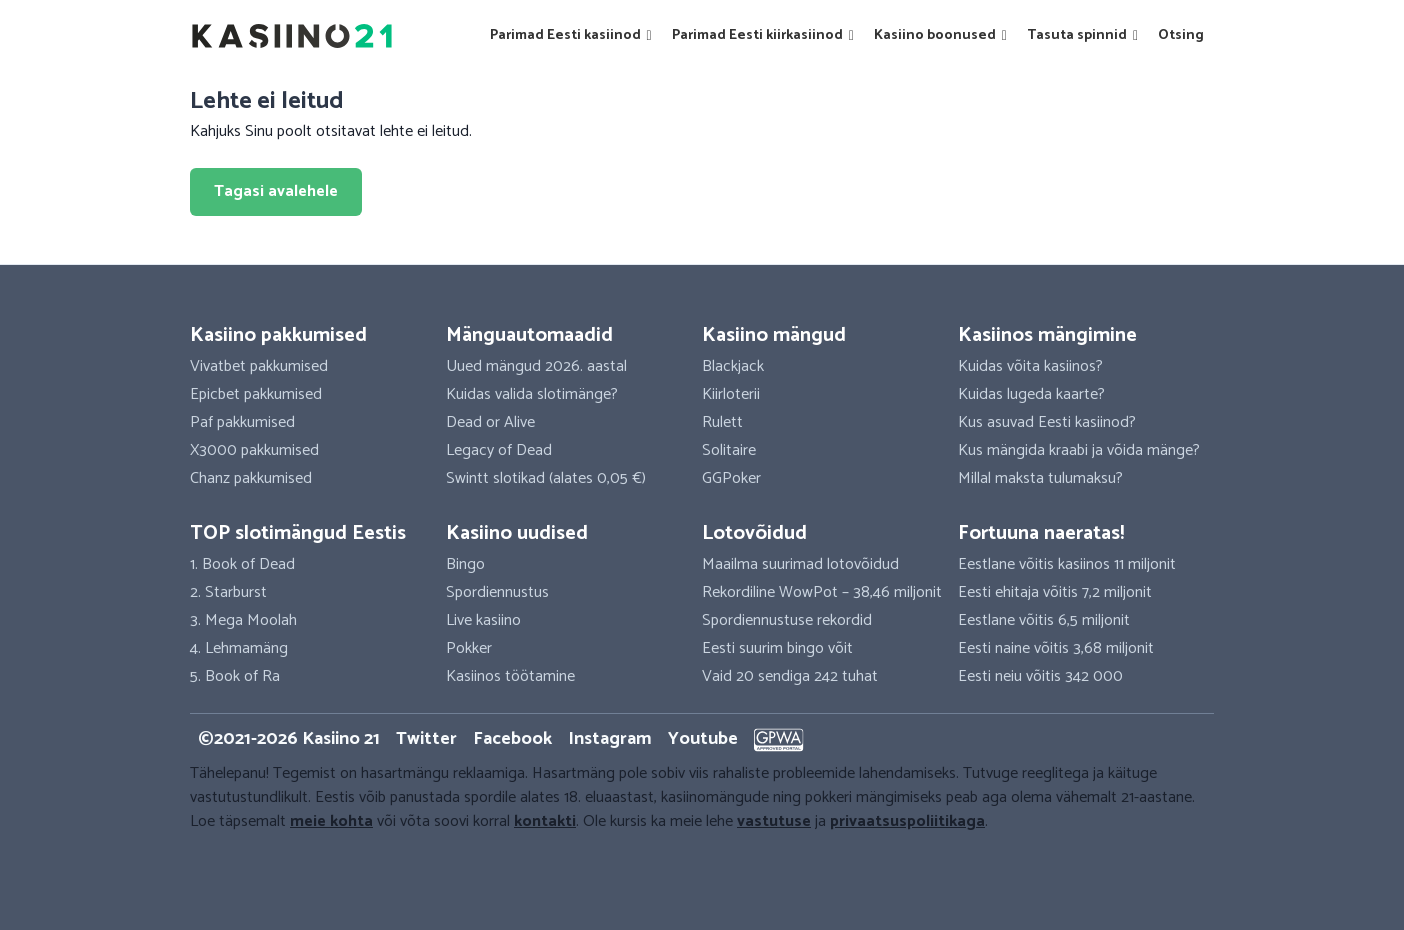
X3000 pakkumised (254, 450)
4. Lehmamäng (239, 648)
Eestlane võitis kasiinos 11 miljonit (1067, 564)
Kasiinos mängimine (1047, 335)
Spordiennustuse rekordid (787, 620)
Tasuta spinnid (1082, 36)
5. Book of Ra (235, 676)
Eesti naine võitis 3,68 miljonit (1056, 648)
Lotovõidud (754, 533)
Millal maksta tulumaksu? (1040, 478)
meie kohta (331, 821)
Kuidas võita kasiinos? (1030, 366)
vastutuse (774, 821)
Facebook (512, 739)
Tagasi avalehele (276, 191)
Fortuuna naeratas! (1041, 533)
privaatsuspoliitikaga (907, 821)
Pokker (469, 648)
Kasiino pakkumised (278, 335)
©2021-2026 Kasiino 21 (289, 739)
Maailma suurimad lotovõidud (800, 564)
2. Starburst (228, 592)
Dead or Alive (490, 422)
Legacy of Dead (499, 450)
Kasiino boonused (940, 36)
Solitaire (729, 450)
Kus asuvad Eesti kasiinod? (1047, 422)
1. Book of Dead (242, 564)
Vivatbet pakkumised (259, 366)
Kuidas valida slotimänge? (532, 394)
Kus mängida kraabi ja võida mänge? (1079, 450)
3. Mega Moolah (243, 620)
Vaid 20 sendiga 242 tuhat (790, 676)
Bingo (465, 564)
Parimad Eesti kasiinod (571, 36)
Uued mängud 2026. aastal (536, 366)
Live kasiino (483, 620)
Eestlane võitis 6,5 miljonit (1044, 620)
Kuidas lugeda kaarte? (1031, 394)
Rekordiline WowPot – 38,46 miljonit (822, 592)
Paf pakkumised (242, 422)
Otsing (1181, 35)
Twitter (426, 739)
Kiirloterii (731, 394)
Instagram (610, 739)
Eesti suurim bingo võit (777, 648)
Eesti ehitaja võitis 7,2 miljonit (1055, 592)
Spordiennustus (497, 592)
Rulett (722, 422)
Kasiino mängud (774, 335)
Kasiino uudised (517, 533)
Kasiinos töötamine (510, 676)
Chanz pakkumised (251, 478)
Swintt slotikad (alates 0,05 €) (546, 478)
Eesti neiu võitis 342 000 (1040, 676)
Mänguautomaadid (529, 335)
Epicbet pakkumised (256, 394)
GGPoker (731, 478)
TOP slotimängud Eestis (298, 533)
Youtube (703, 739)
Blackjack (733, 366)
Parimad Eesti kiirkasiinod (763, 36)
